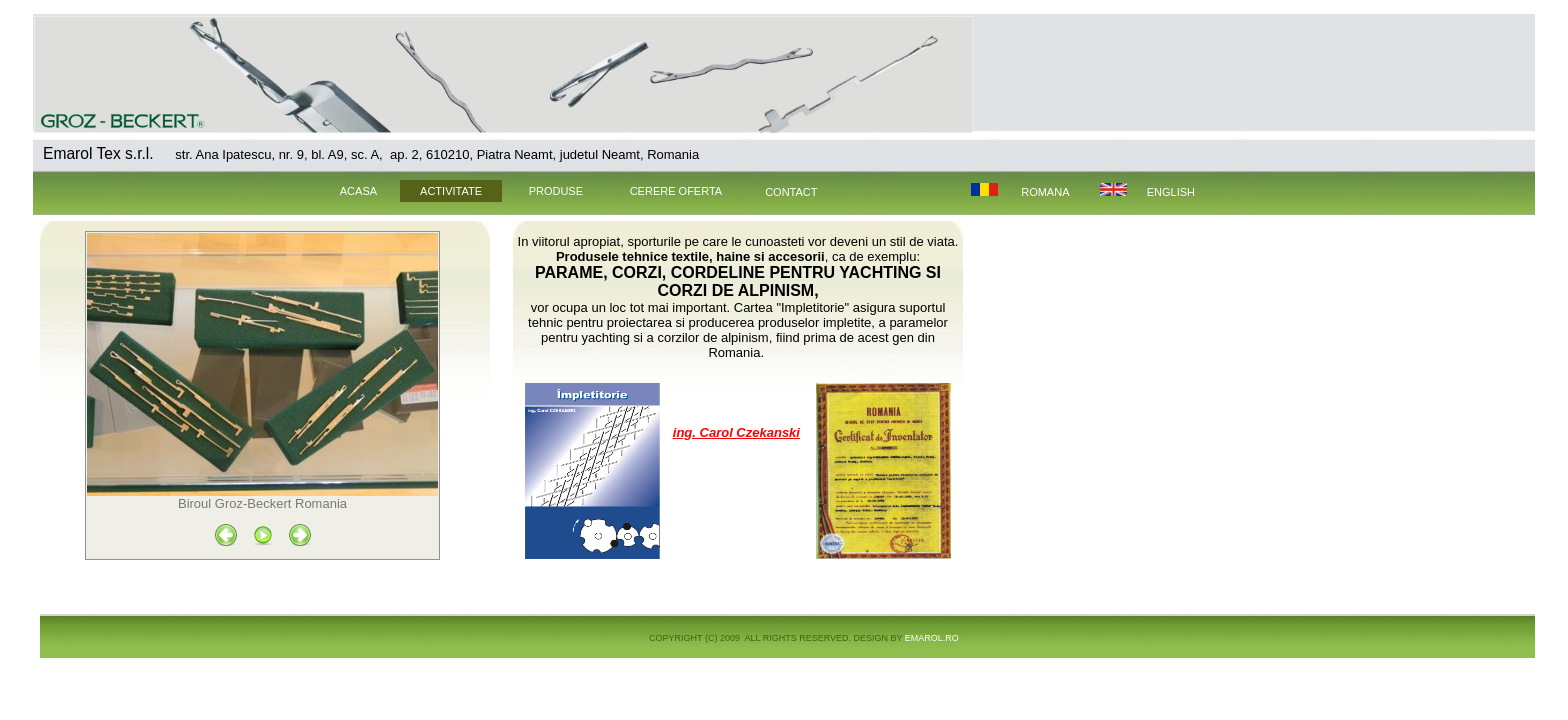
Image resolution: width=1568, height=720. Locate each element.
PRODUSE (556, 191)
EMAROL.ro (932, 638)
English (1171, 192)
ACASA (348, 191)
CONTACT (791, 192)
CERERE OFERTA (676, 191)
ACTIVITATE (451, 191)
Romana (1045, 192)
